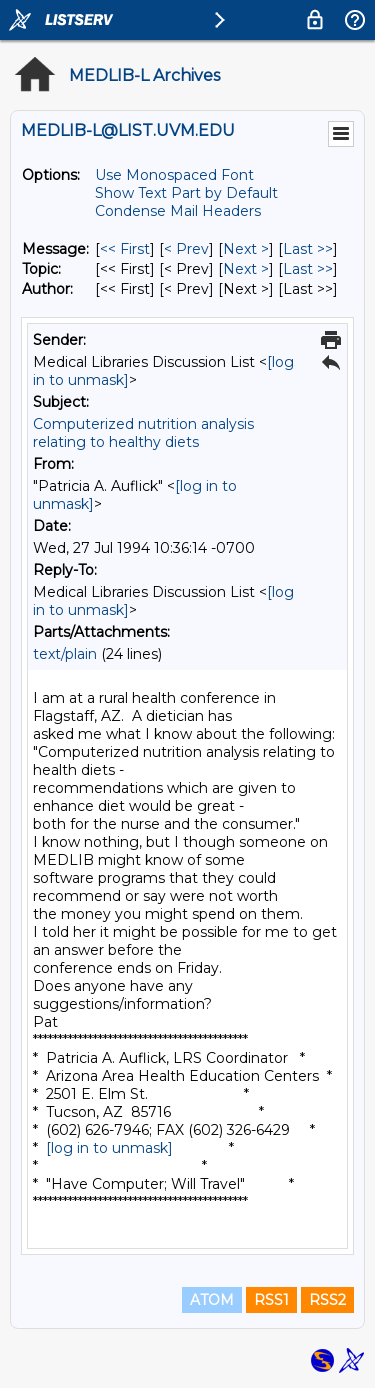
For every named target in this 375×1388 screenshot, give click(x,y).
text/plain (65, 654)
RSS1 (271, 1300)
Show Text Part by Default (186, 193)
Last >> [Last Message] (308, 249)
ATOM (212, 1300)
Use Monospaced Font (174, 175)
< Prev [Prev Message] (186, 249)
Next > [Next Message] (246, 249)
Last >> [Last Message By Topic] (308, 269)
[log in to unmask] (109, 1148)
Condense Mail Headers (178, 211)
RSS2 (327, 1300)
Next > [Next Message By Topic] (246, 269)
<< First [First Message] (125, 249)
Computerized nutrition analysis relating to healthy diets (143, 433)
